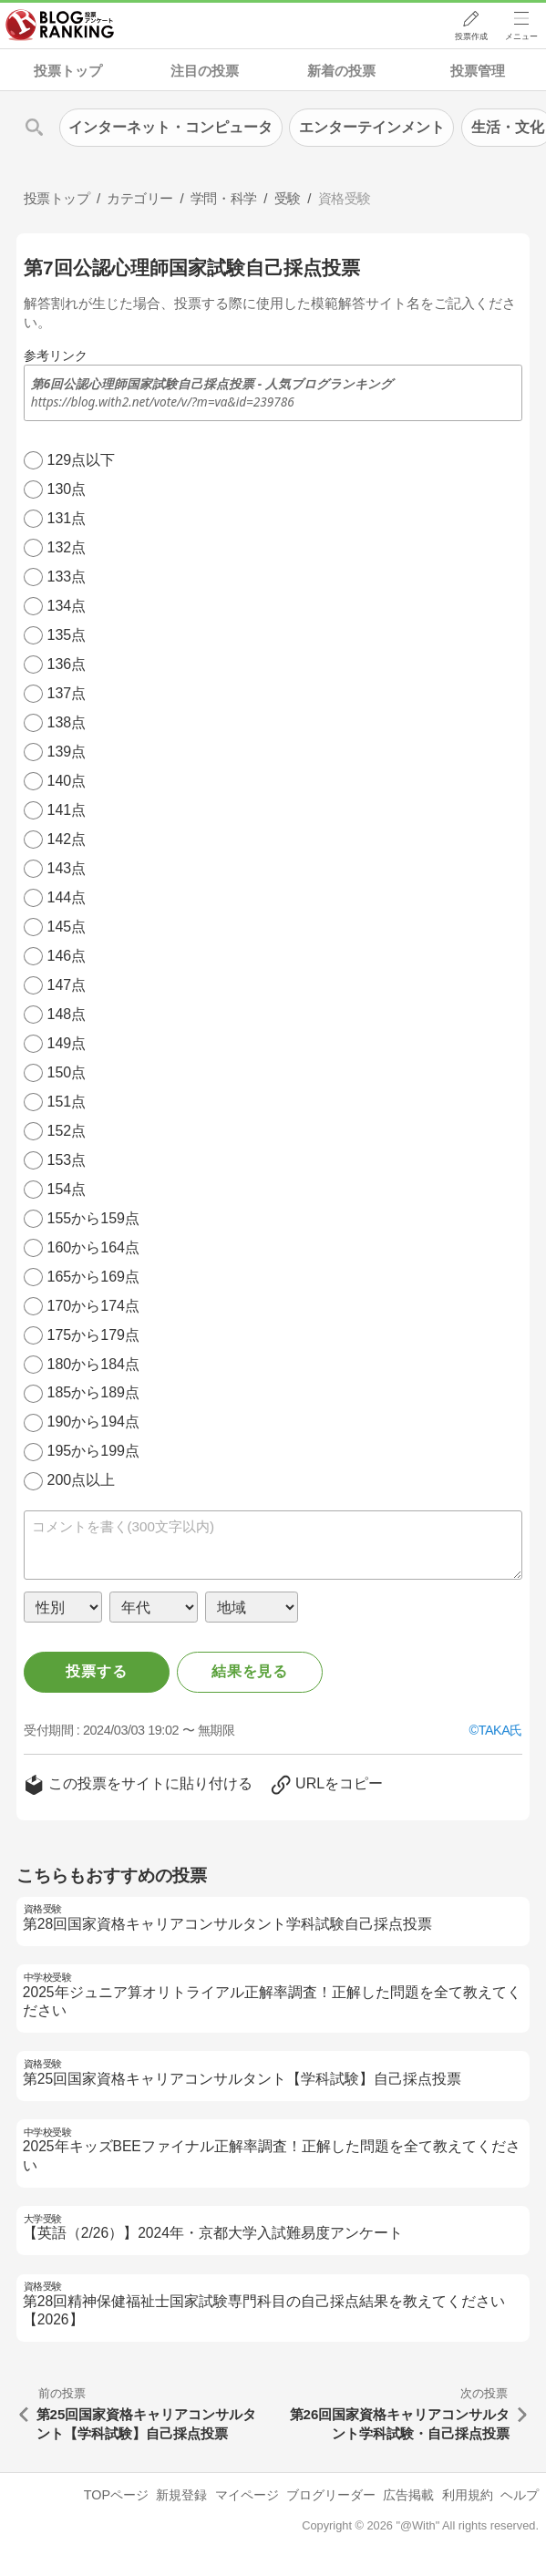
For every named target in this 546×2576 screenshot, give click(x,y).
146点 (67, 955)
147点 (67, 985)
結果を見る (249, 1671)
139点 (67, 751)
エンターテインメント (372, 127)
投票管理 (477, 70)
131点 (67, 518)
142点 (67, 839)
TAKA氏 (500, 1730)
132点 (67, 547)
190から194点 (93, 1421)
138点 (67, 722)
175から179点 (93, 1335)
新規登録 (181, 2495)
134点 (67, 605)
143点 (67, 868)
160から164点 (93, 1247)
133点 (67, 576)
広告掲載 (408, 2495)
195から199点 (93, 1450)
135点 (67, 635)
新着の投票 (341, 70)
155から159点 (93, 1218)
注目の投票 (204, 70)
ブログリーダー (331, 2495)
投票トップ (68, 70)
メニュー (521, 37)
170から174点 (93, 1306)
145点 (67, 926)
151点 (67, 1101)
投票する (96, 1671)
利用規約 (467, 2495)
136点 (67, 664)
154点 (67, 1189)
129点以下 (81, 460)
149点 (67, 1043)
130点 (67, 489)
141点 (67, 810)
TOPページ (116, 2495)
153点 (67, 1160)
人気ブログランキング (61, 26)
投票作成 (469, 37)
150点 (67, 1072)
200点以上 (81, 1480)
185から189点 (93, 1392)
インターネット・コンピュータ (170, 127)
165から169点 (93, 1276)
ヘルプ (519, 2495)
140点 (67, 780)
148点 (67, 1014)
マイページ (247, 2495)
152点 (67, 1131)
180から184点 (93, 1364)
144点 (67, 897)
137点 (67, 693)
